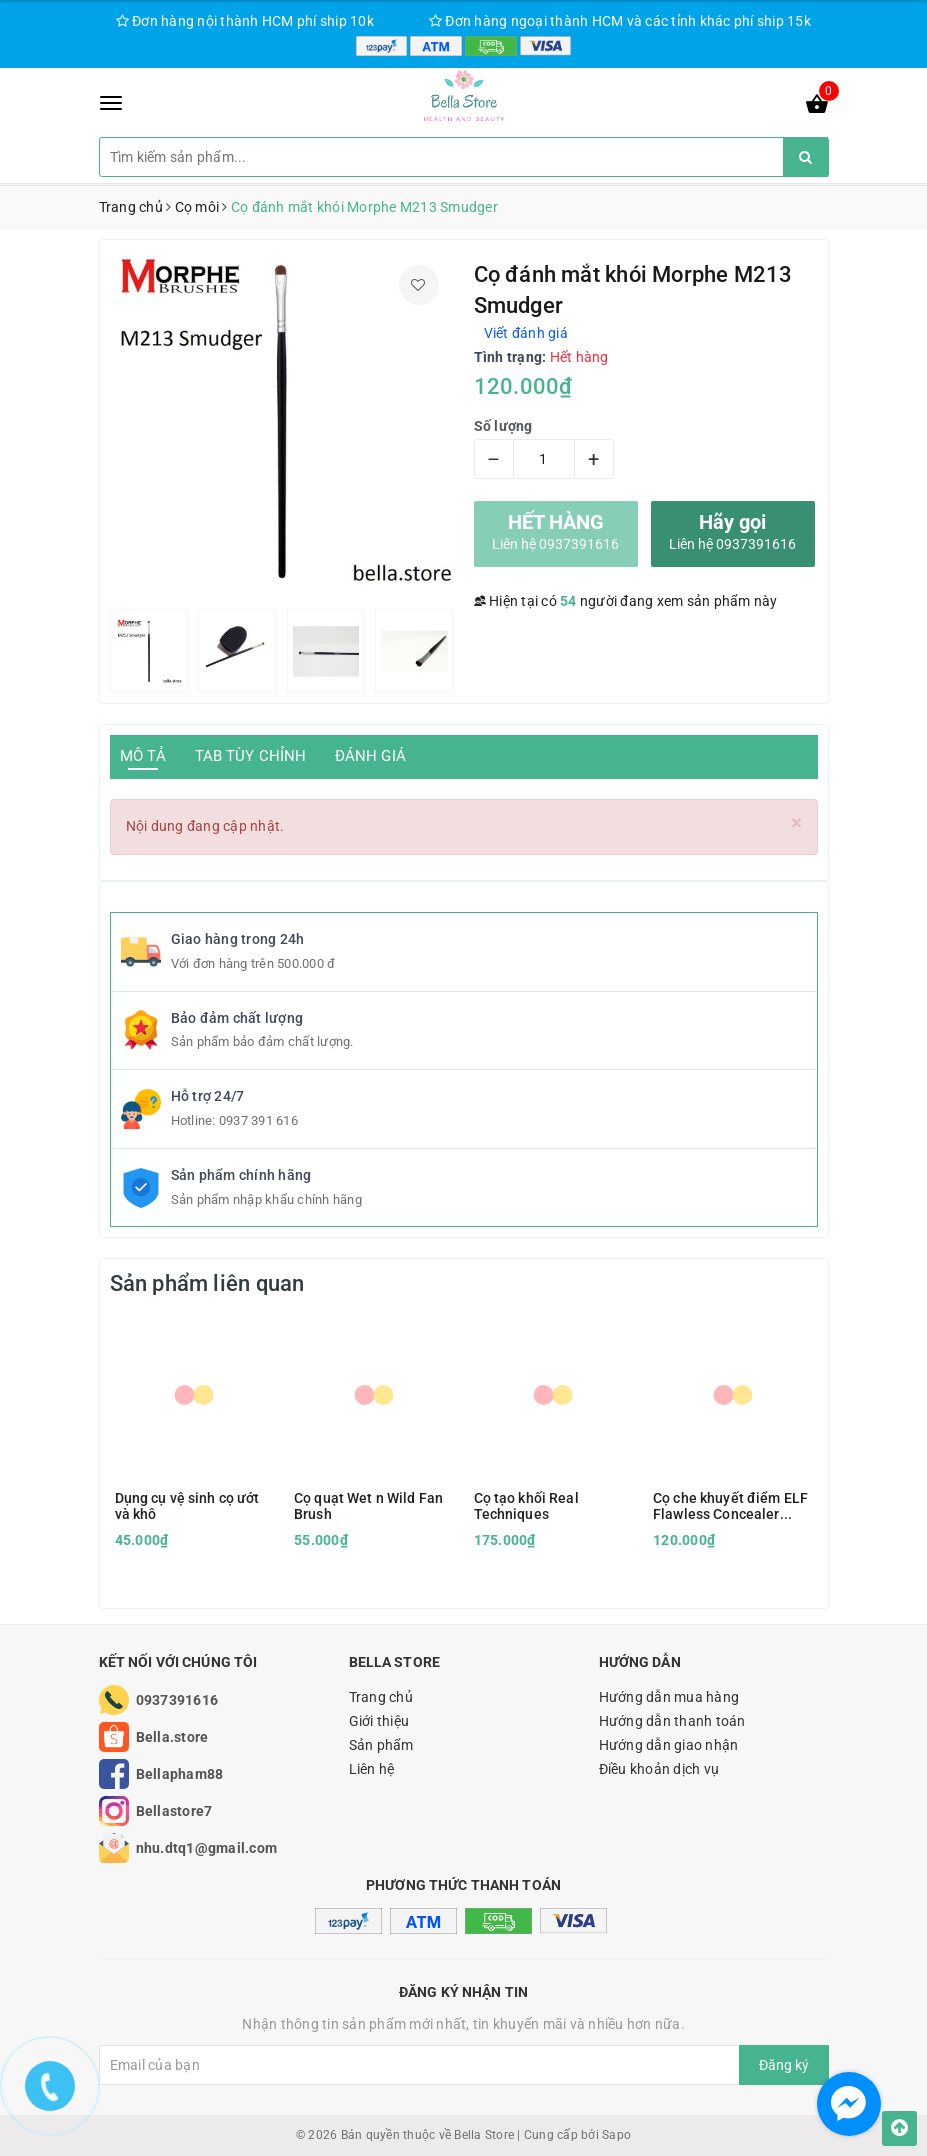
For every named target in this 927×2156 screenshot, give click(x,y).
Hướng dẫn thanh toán (672, 1721)
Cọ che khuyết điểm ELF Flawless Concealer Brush (730, 1506)
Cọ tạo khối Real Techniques (526, 1506)
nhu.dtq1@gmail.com (207, 1848)
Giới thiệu (379, 1721)
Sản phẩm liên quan (207, 1283)
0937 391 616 (258, 1120)
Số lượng (503, 426)
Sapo (616, 2135)
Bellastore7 (174, 1811)
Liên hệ (372, 1769)
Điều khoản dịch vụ (659, 1769)
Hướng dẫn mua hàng (669, 1697)
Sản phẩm (381, 1745)
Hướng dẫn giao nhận (669, 1745)
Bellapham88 (180, 1774)
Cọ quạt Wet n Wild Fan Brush (368, 1506)
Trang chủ (381, 1697)
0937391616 (177, 1700)
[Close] (796, 823)
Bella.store (172, 1737)
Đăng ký (784, 2065)
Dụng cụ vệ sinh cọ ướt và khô (187, 1506)
